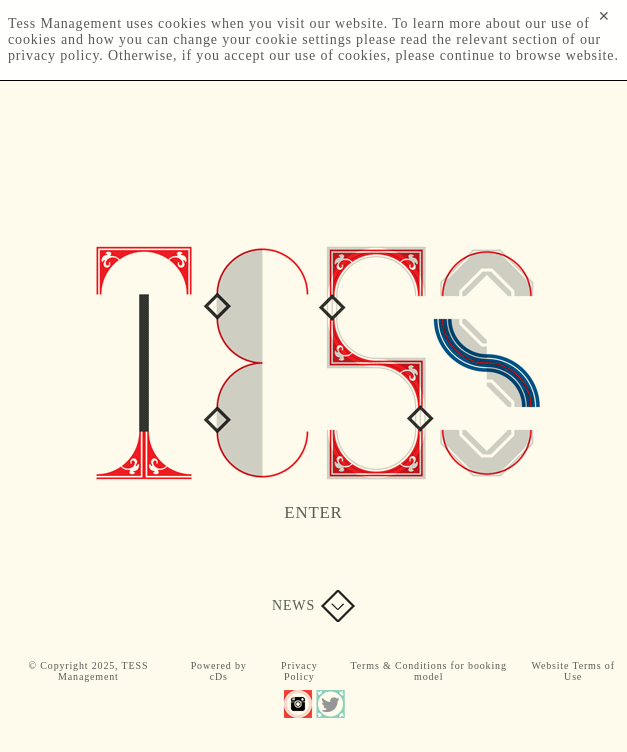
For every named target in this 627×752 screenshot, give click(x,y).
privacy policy (53, 55)
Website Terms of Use (572, 671)
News (293, 605)
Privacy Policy (299, 671)
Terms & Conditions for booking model (429, 671)
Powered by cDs (219, 671)
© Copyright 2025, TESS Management (89, 671)
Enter (313, 512)
